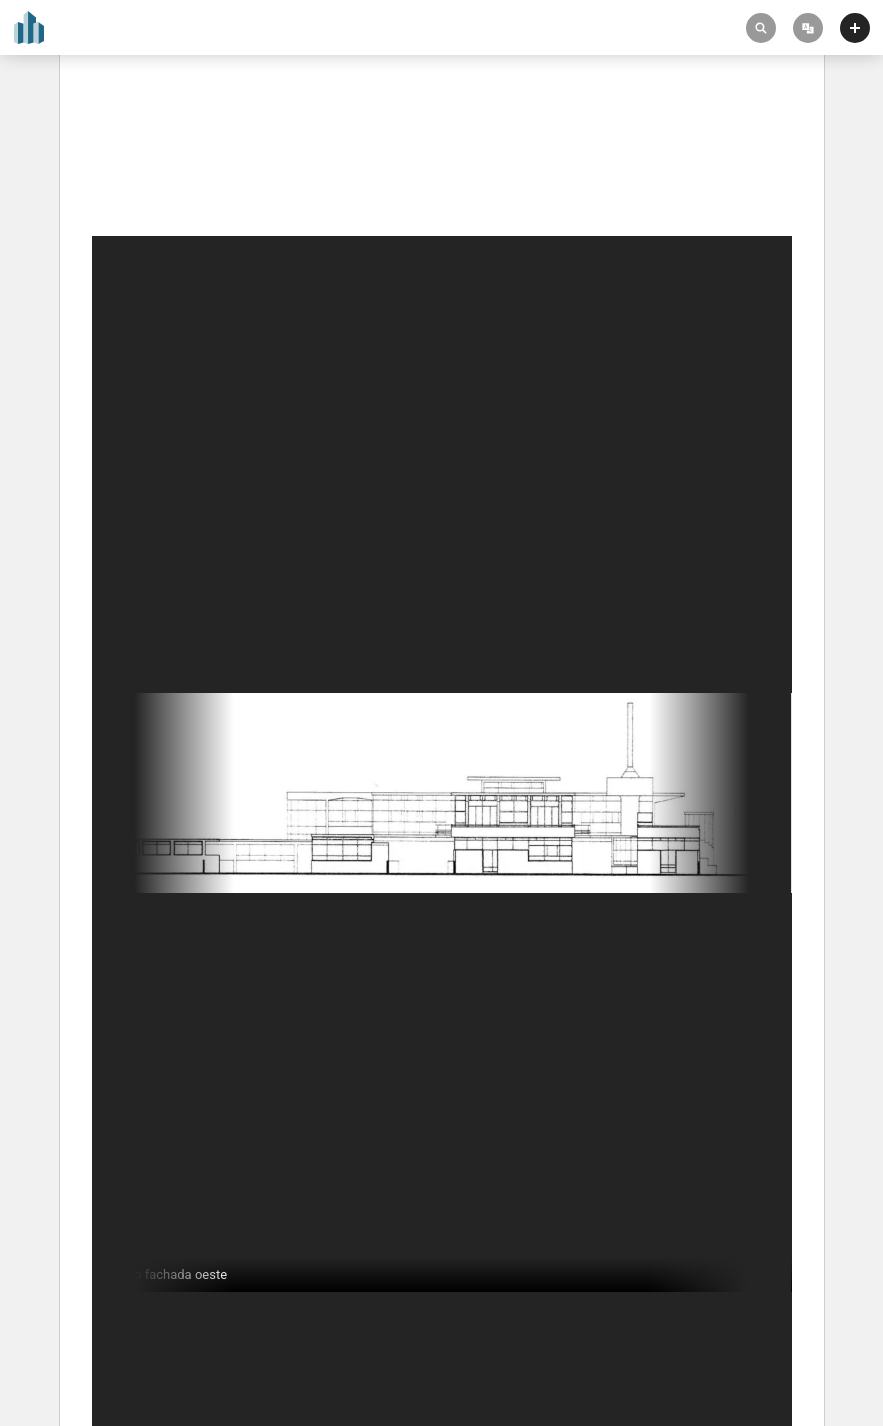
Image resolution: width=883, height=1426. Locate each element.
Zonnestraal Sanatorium (175, 152)
